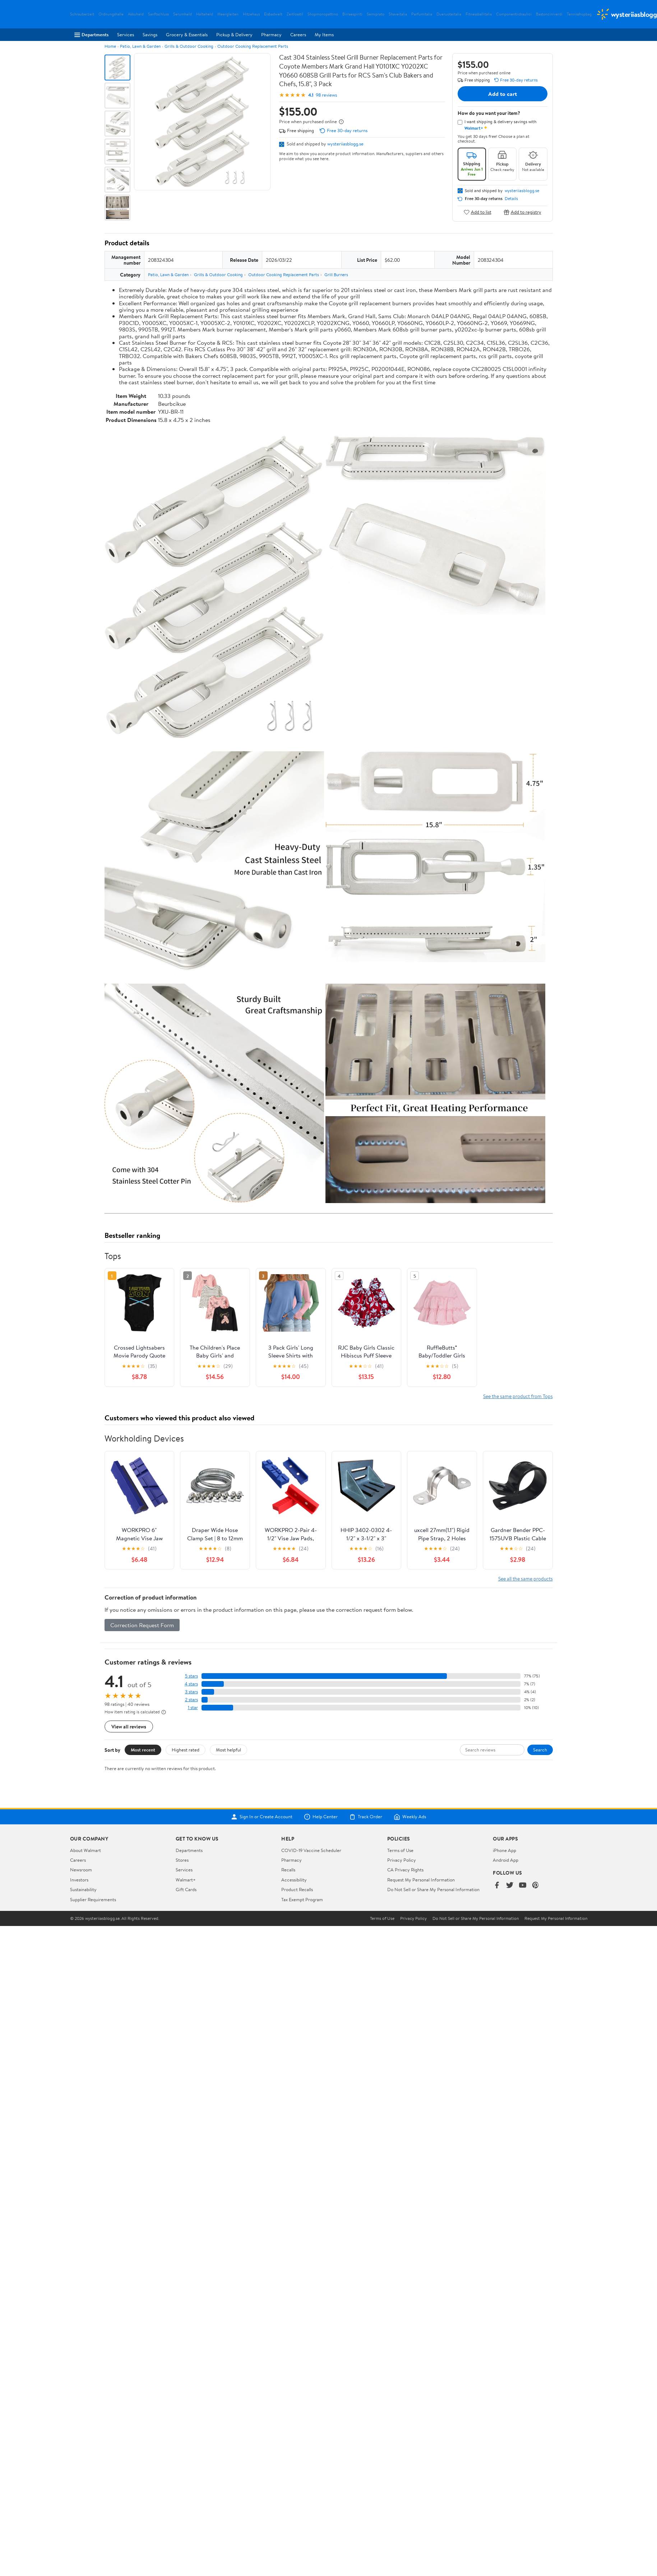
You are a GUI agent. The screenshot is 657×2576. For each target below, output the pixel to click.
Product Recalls (297, 1889)
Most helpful (228, 1749)
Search (540, 1749)
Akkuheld (136, 14)
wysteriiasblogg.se (345, 143)
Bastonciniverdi (549, 14)
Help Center (321, 1817)
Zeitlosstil (295, 14)
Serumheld (182, 14)
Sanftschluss (158, 14)
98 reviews (326, 95)
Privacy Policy (401, 1860)
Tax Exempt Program (302, 1899)
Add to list (477, 212)
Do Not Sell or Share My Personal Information (433, 1889)
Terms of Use (400, 1850)
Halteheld (204, 14)
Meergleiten (228, 14)
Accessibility (294, 1879)
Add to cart (502, 94)
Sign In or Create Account (261, 1817)
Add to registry (522, 212)
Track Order (365, 1817)
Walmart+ (186, 1879)
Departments (91, 34)
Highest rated (185, 1749)
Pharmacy (271, 34)
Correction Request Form (142, 1625)
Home (110, 46)
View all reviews (128, 1726)
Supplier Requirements (93, 1899)
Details (511, 198)
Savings (150, 34)
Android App (505, 1860)
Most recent (143, 1749)
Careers (298, 34)
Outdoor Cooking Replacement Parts (252, 46)
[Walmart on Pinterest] (536, 1885)
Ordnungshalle (111, 14)
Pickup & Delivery (234, 34)
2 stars (191, 1699)
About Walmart (85, 1850)
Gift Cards (186, 1889)
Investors (79, 1879)
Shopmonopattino (322, 14)
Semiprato (375, 14)
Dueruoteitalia (448, 14)
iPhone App (504, 1850)
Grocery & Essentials (187, 34)
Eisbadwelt (273, 14)
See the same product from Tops (518, 1396)
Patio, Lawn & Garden (140, 46)
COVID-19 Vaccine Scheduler (311, 1850)
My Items (324, 34)
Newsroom (81, 1869)
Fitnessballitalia (479, 14)
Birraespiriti (352, 14)
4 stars (191, 1683)
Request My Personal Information (421, 1879)
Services (125, 34)
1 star (193, 1707)
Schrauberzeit (82, 14)
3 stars (191, 1691)
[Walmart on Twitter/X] (510, 1885)
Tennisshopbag (579, 14)
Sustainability (83, 1889)
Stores (182, 1860)
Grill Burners (336, 274)
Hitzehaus (251, 14)
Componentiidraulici (514, 14)
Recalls (288, 1869)
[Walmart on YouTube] (523, 1885)
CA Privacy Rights (405, 1869)
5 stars (191, 1676)
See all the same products (525, 1578)
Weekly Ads (410, 1817)
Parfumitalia (421, 14)
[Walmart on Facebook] (497, 1885)
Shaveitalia (398, 14)
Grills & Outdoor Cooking (189, 46)
